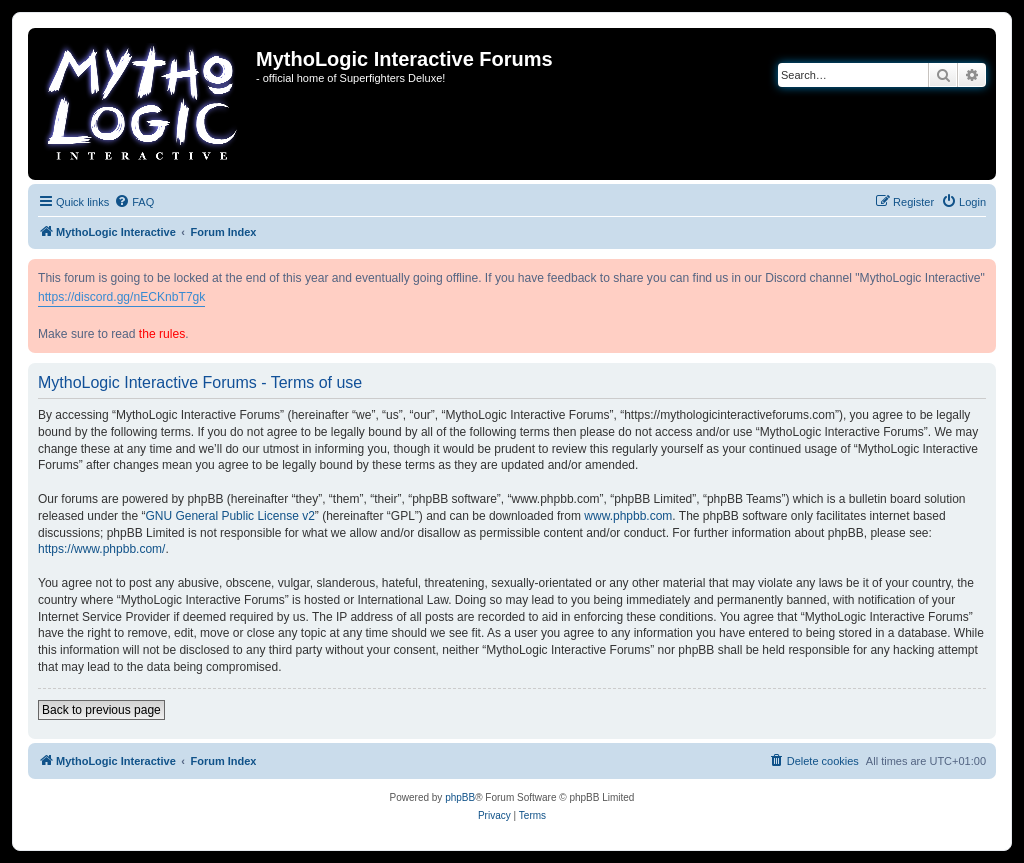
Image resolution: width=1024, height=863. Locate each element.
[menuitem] (134, 202)
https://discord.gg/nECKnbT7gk (121, 297)
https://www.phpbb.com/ (101, 549)
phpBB (460, 797)
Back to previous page (101, 710)
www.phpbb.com (628, 516)
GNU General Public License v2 (229, 516)
